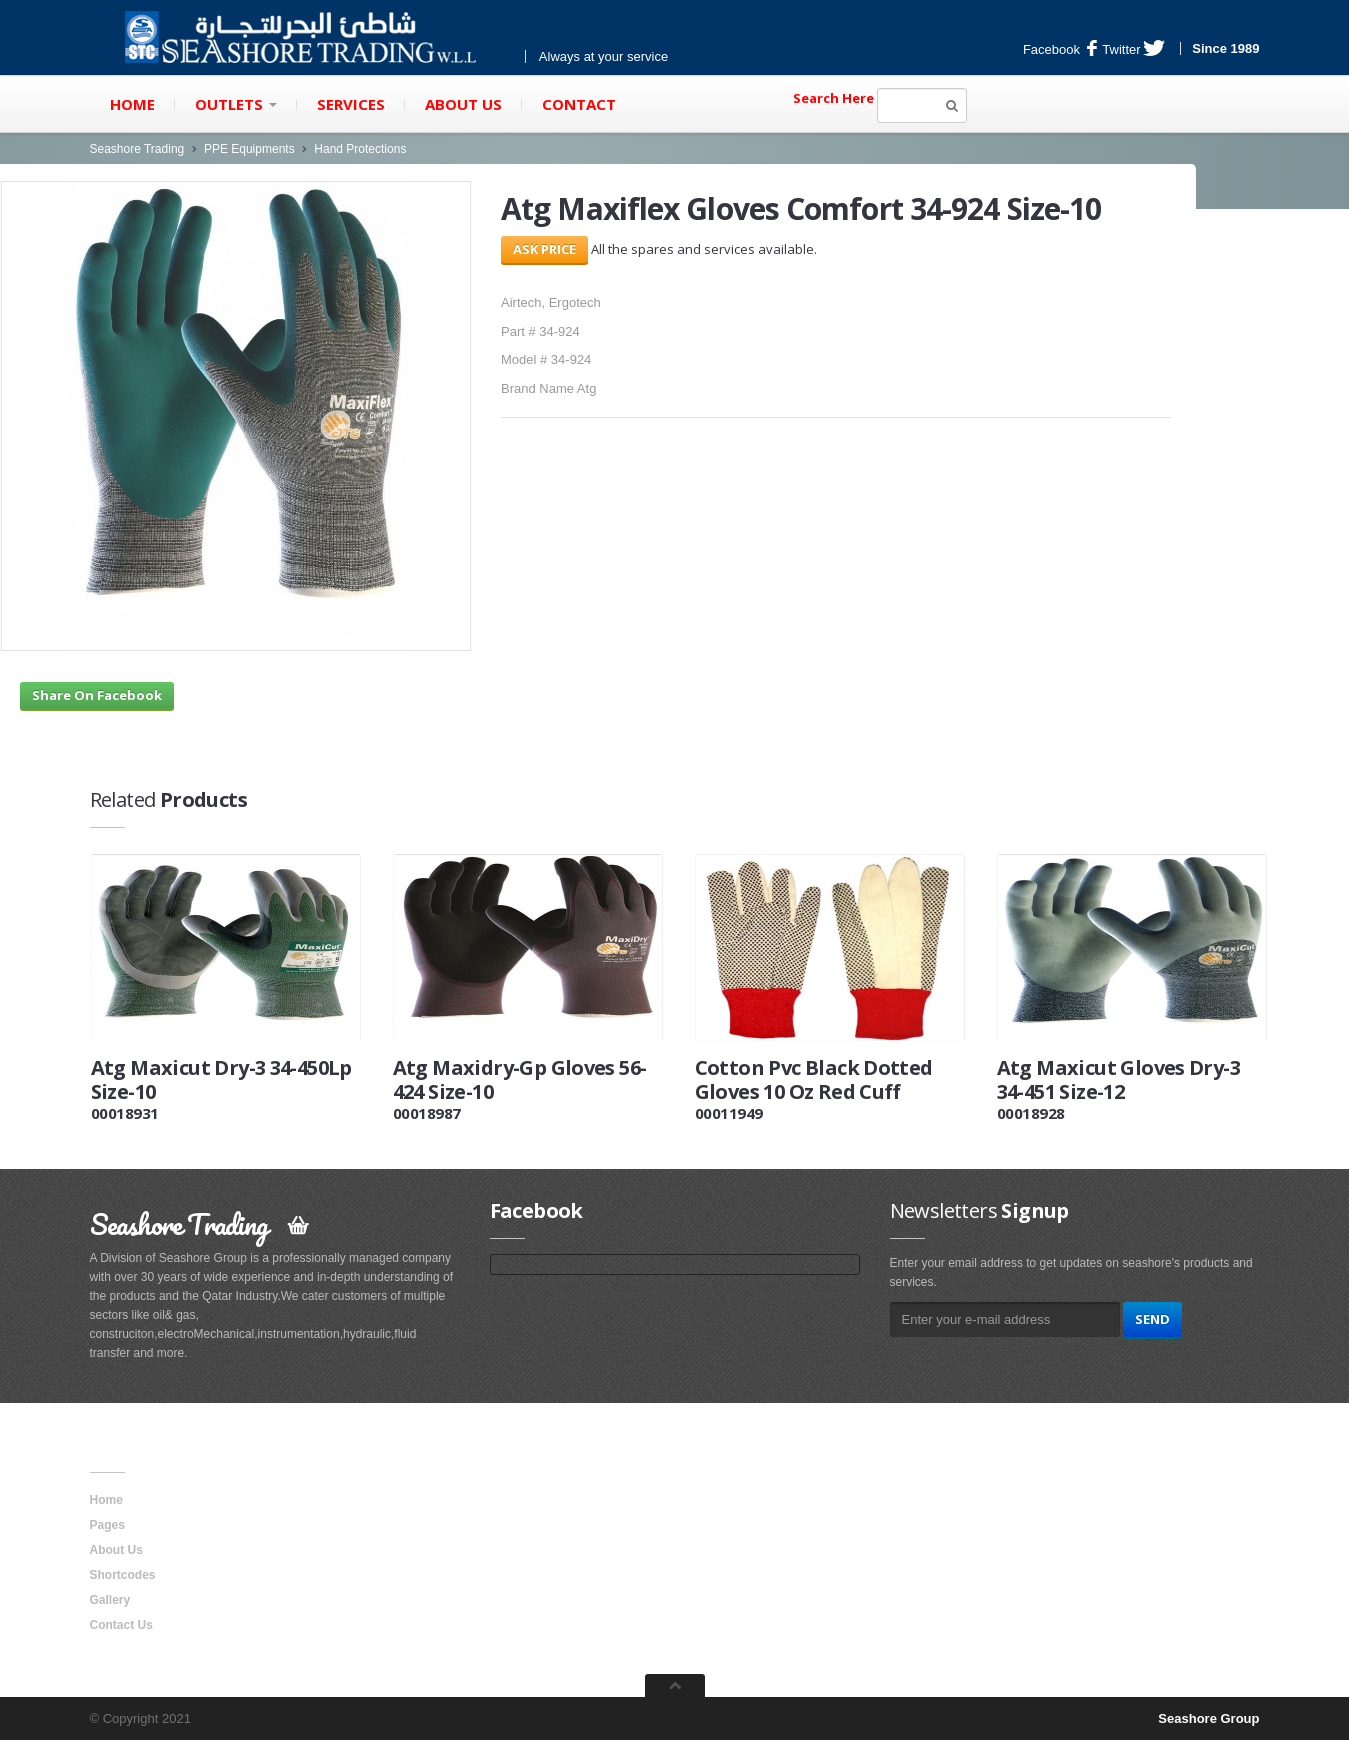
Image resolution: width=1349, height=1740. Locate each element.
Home (132, 104)
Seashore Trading (137, 149)
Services (351, 104)
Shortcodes (123, 1575)
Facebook (1060, 49)
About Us (463, 104)
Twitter (1133, 49)
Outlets (236, 104)
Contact (579, 104)
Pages (107, 1525)
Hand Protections (360, 149)
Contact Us (121, 1625)
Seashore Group (1208, 1718)
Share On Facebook (97, 695)
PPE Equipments (249, 149)
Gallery (110, 1600)
